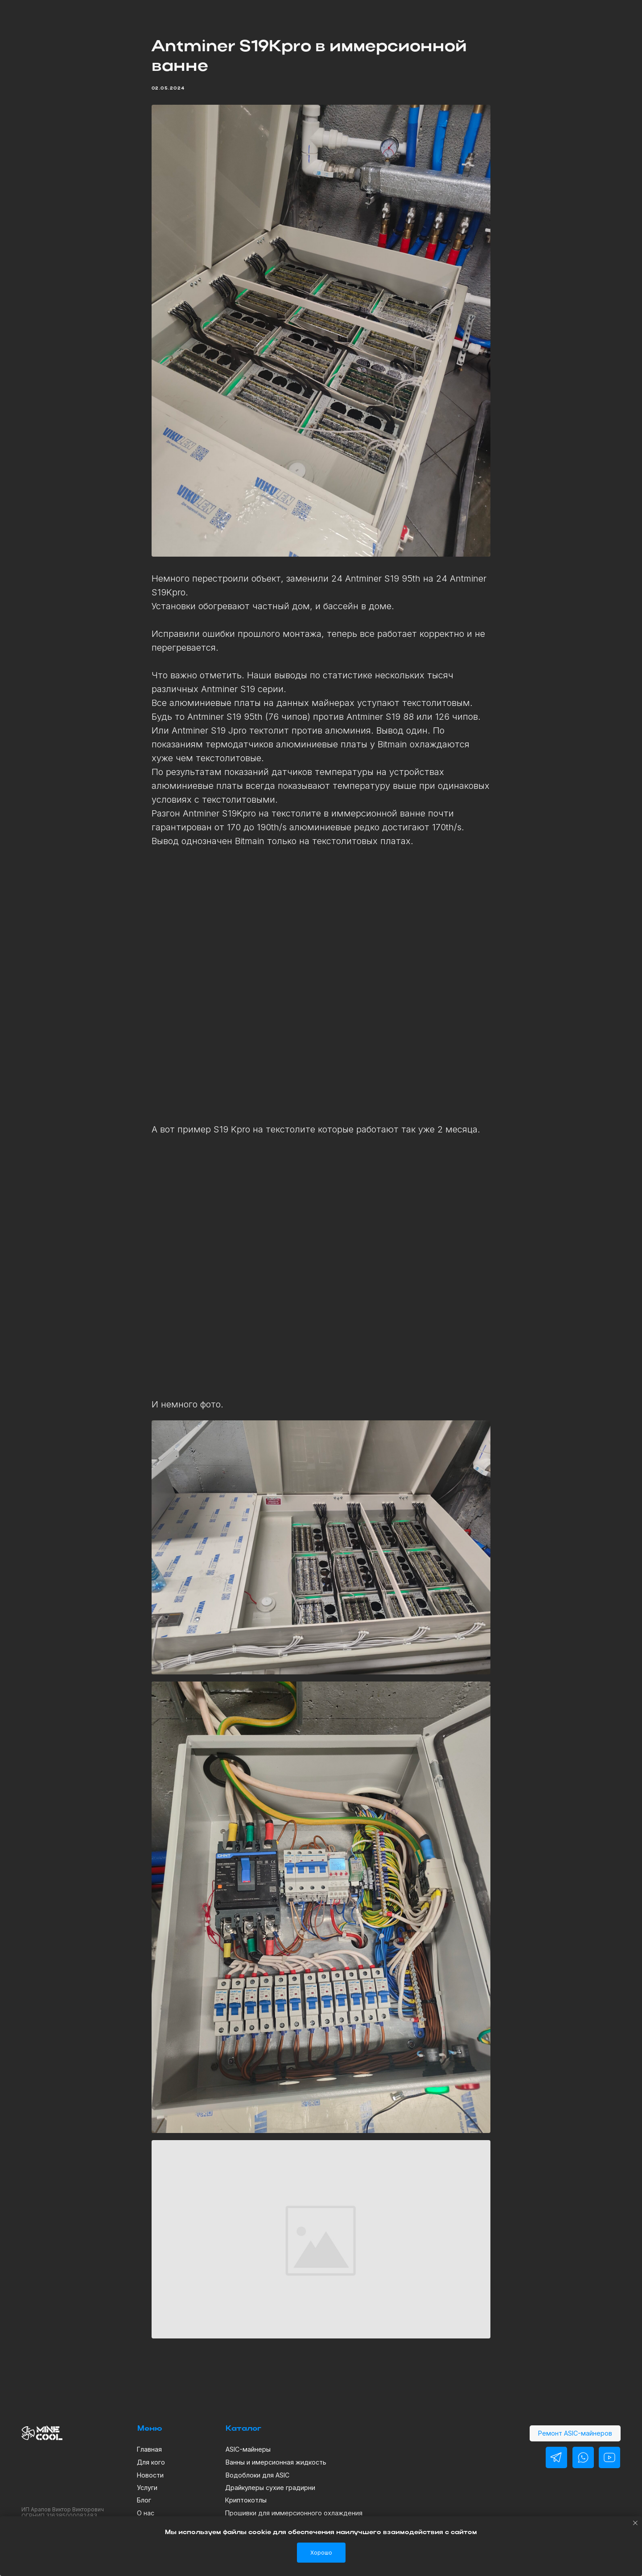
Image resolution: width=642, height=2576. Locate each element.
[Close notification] (635, 2523)
